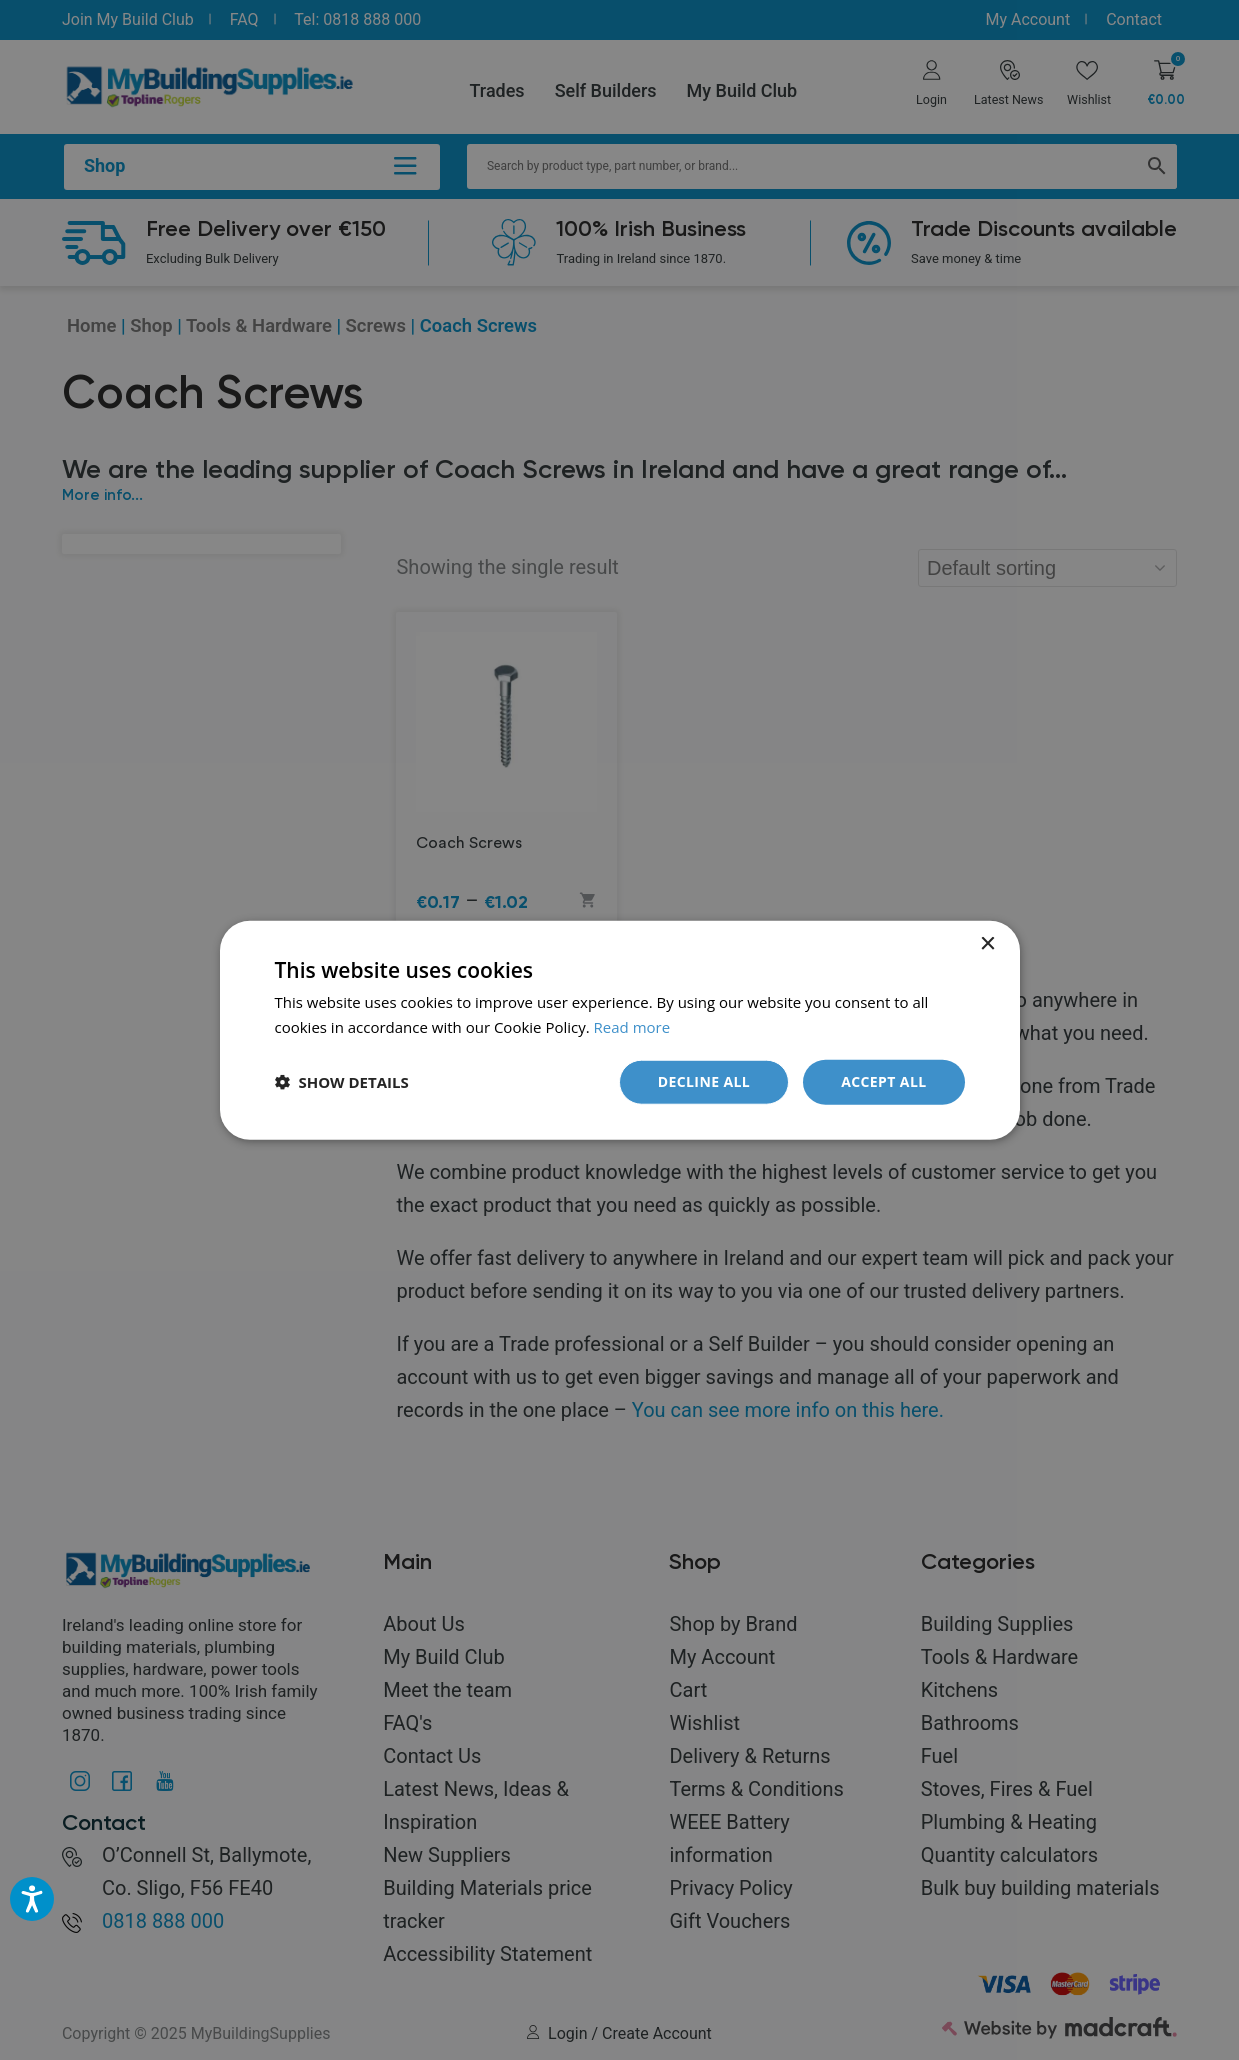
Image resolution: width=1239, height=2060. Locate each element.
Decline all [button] (704, 1081)
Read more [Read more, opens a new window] (632, 1027)
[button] (342, 1082)
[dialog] (619, 1030)
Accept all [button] (883, 1081)
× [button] (987, 944)
